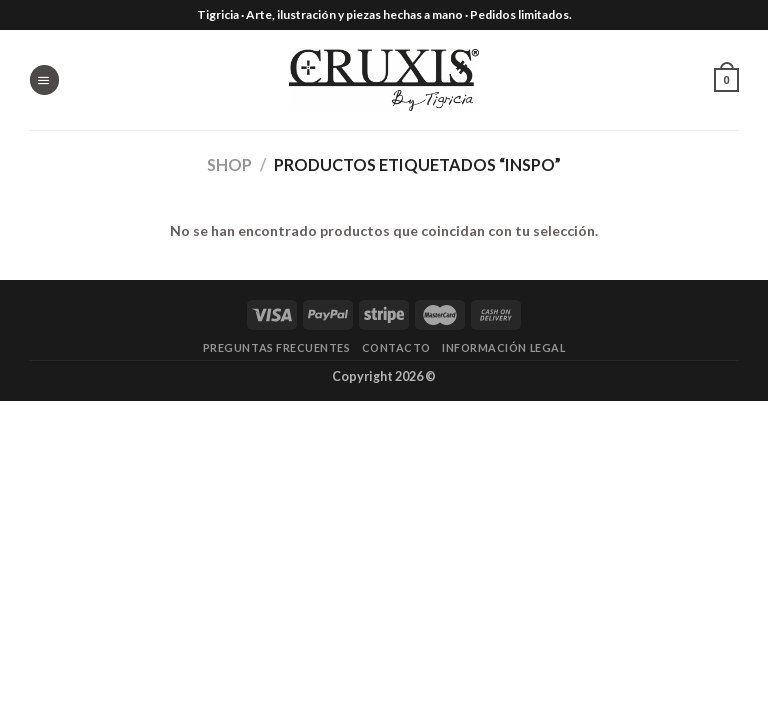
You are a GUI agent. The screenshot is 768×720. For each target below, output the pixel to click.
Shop (229, 164)
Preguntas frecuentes (277, 347)
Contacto (396, 347)
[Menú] (44, 79)
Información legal (503, 347)
